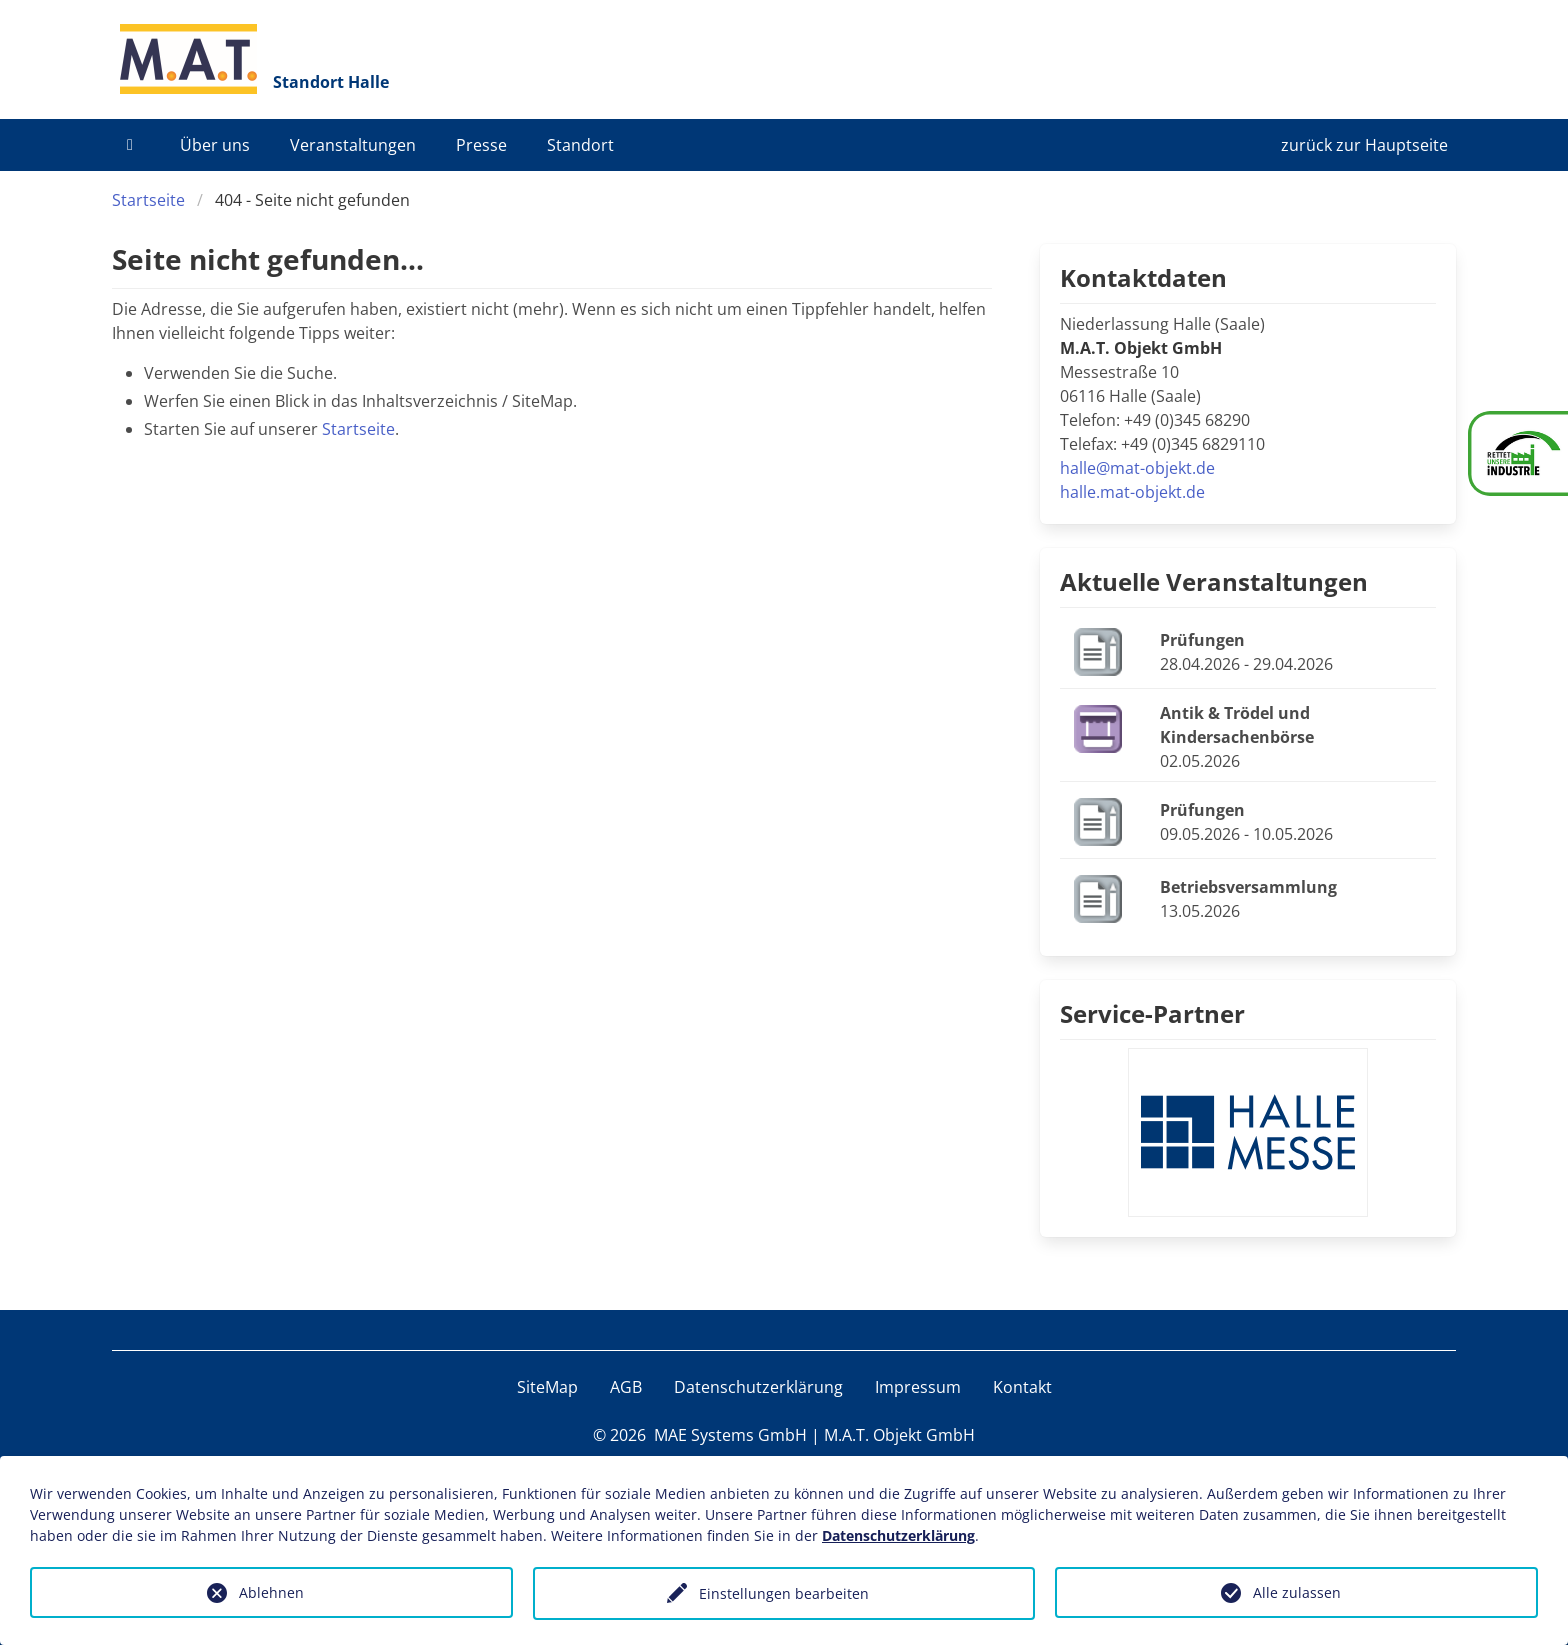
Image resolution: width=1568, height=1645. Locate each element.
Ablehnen (271, 1592)
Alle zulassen (1297, 1592)
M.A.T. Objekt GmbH (899, 1435)
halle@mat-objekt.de (1137, 468)
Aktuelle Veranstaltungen (1214, 581)
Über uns (215, 145)
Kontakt (1022, 1387)
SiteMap (547, 1387)
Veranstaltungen (353, 145)
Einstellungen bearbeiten (784, 1593)
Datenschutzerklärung (758, 1387)
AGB (626, 1387)
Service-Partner (1152, 1013)
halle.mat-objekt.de (1132, 492)
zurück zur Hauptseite (1364, 145)
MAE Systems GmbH (730, 1435)
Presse (481, 145)
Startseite (148, 200)
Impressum (918, 1387)
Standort (580, 145)
